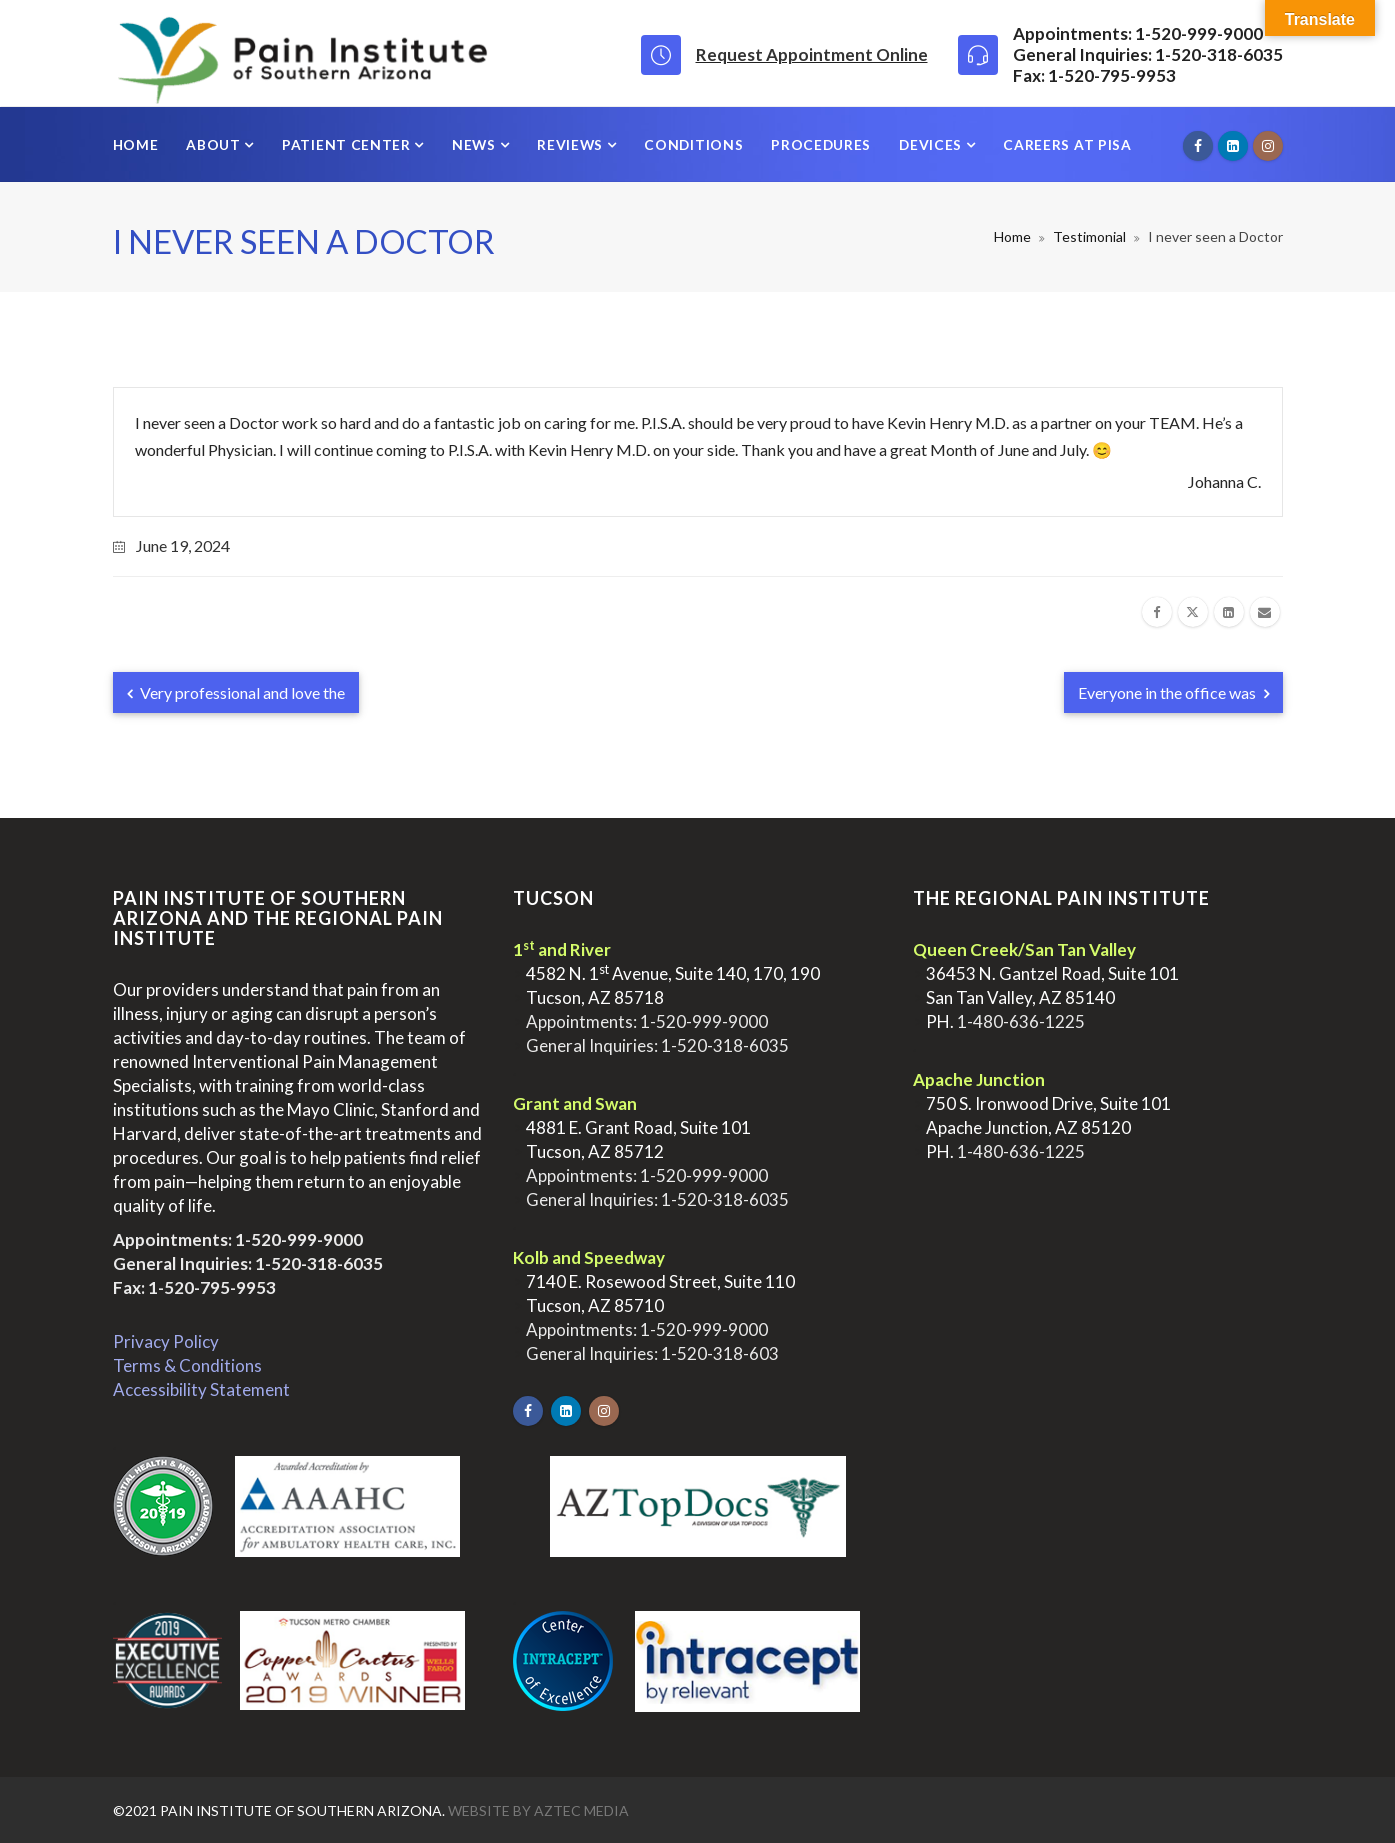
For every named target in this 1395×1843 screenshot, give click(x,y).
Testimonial (1089, 236)
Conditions (693, 144)
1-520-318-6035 (319, 1263)
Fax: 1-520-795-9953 (194, 1287)
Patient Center (348, 144)
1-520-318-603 (720, 1353)
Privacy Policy (166, 1341)
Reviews (572, 144)
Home (136, 144)
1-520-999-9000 (299, 1239)
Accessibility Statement (201, 1389)
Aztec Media (581, 1810)
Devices (932, 144)
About (215, 144)
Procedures (821, 144)
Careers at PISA (1067, 144)
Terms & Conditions (187, 1365)
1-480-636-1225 (1021, 1021)
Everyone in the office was (1173, 692)
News (475, 144)
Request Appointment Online (812, 54)
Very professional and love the (236, 692)
